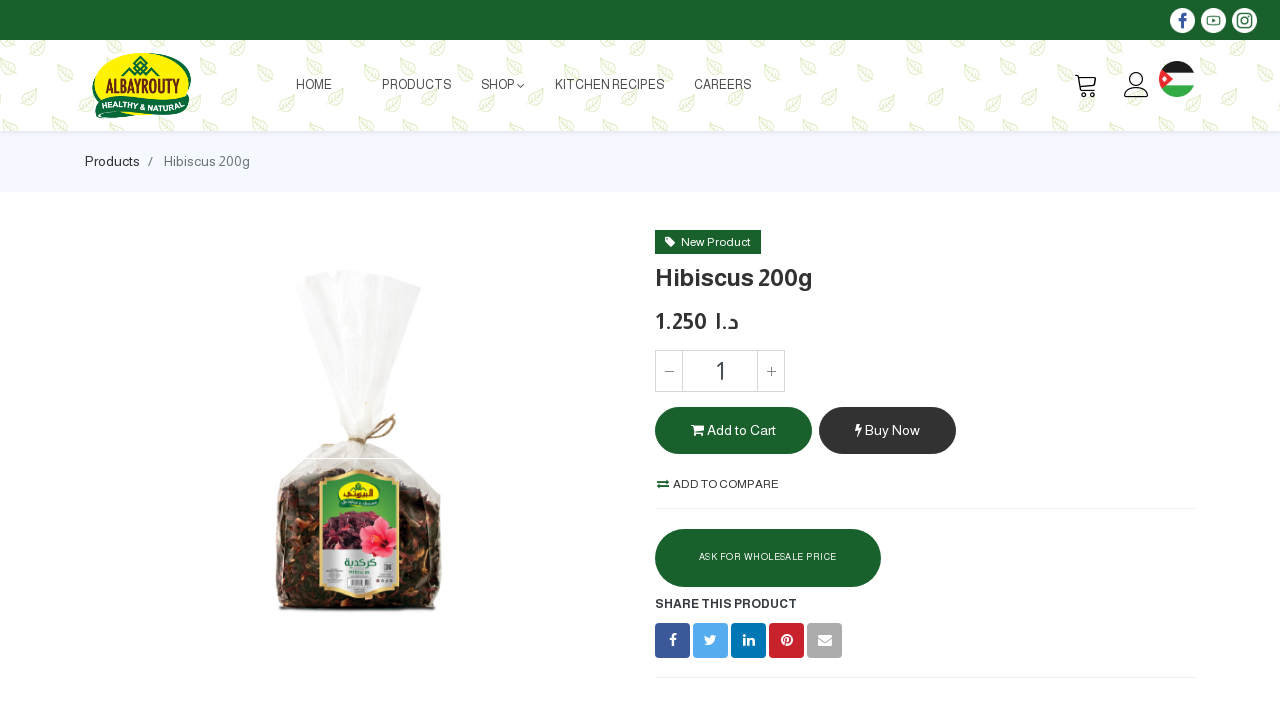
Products (112, 161)
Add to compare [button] (718, 484)
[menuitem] (314, 85)
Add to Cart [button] (733, 430)
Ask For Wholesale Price (768, 557)
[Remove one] (669, 371)
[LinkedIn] (748, 640)
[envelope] (824, 640)
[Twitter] (710, 640)
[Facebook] (672, 640)
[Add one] (771, 371)
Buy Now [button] (887, 430)
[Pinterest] (786, 640)
